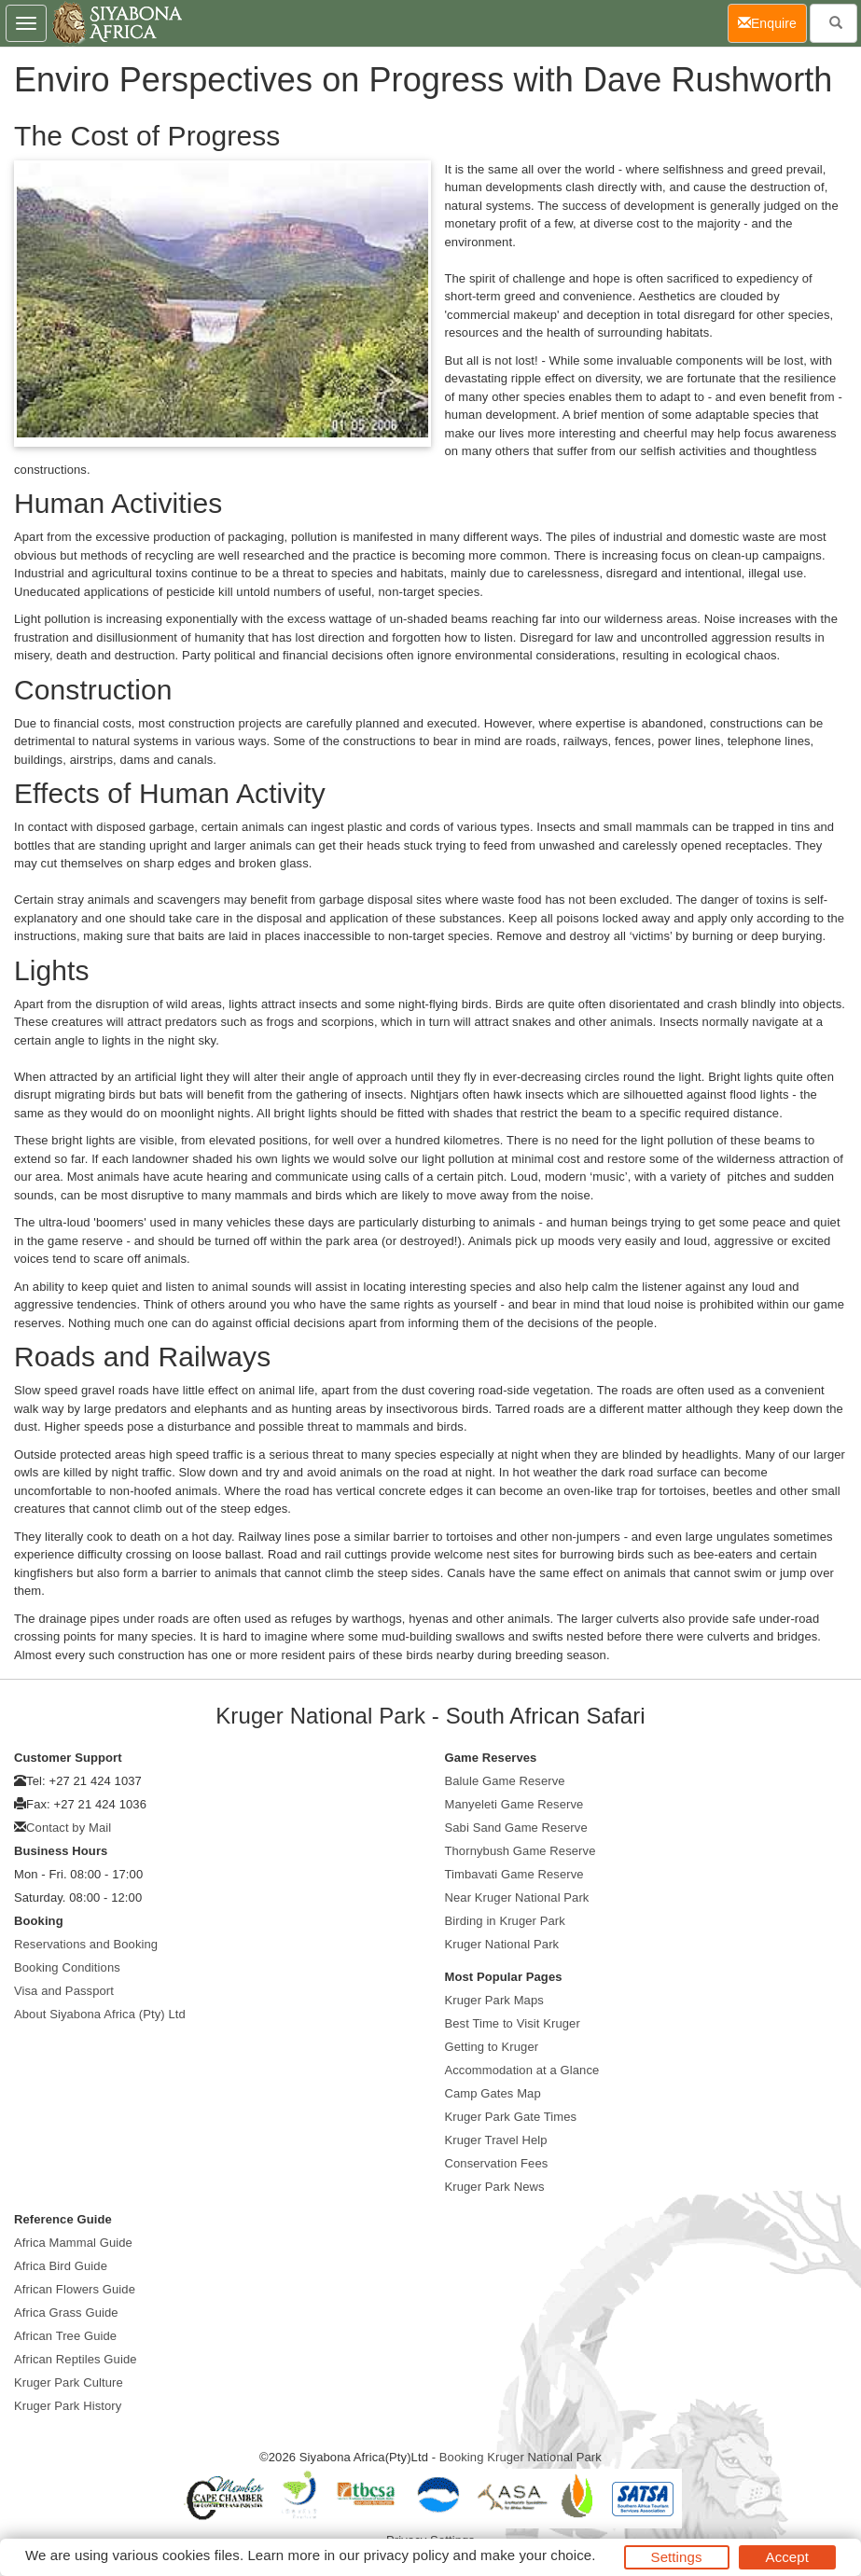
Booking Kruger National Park (520, 2457)
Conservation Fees (497, 2163)
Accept (787, 2557)
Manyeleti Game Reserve (514, 1804)
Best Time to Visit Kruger (512, 2023)
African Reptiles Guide (75, 2359)
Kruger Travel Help (496, 2140)
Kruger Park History (67, 2406)
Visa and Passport (64, 1991)
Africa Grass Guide (66, 2313)
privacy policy (406, 2555)
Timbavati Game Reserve (514, 1874)
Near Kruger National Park (517, 1897)
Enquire (772, 22)
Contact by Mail (68, 1828)
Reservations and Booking (86, 1944)
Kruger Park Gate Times (511, 2117)
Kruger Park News (495, 2187)
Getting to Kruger (492, 2047)
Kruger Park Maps (494, 2000)
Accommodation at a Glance (522, 2070)
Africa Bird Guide (60, 2266)
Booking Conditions (67, 1967)
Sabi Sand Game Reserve (516, 1828)
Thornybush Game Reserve (520, 1851)
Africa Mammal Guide (73, 2243)
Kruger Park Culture (68, 2382)
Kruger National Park (502, 1944)
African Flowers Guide (74, 2289)
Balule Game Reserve (505, 1781)
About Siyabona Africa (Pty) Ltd (100, 2014)
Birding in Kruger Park (505, 1921)
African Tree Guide (65, 2336)
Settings (676, 2557)
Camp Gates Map (493, 2093)
